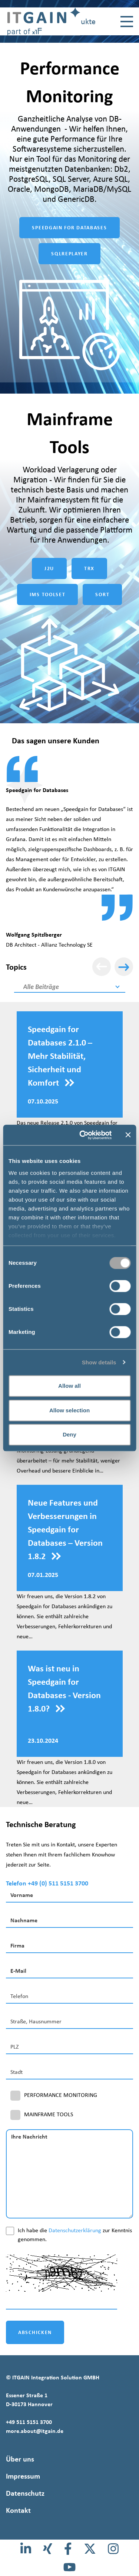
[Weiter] (123, 966)
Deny (69, 1434)
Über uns (20, 2458)
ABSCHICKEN (35, 2332)
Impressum (23, 2476)
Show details (99, 1362)
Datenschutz (25, 2493)
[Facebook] (68, 2549)
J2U (49, 568)
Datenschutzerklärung (75, 2230)
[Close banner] (127, 1135)
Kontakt (18, 2510)
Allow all (69, 1386)
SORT (102, 594)
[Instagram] (113, 2549)
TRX (89, 568)
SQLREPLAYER (69, 254)
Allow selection (69, 1410)
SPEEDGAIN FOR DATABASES (69, 227)
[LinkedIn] (25, 2549)
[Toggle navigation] (126, 21)
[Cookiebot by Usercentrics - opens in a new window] (83, 1135)
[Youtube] (69, 2567)
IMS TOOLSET (48, 594)
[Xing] (47, 2549)
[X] (90, 2549)
